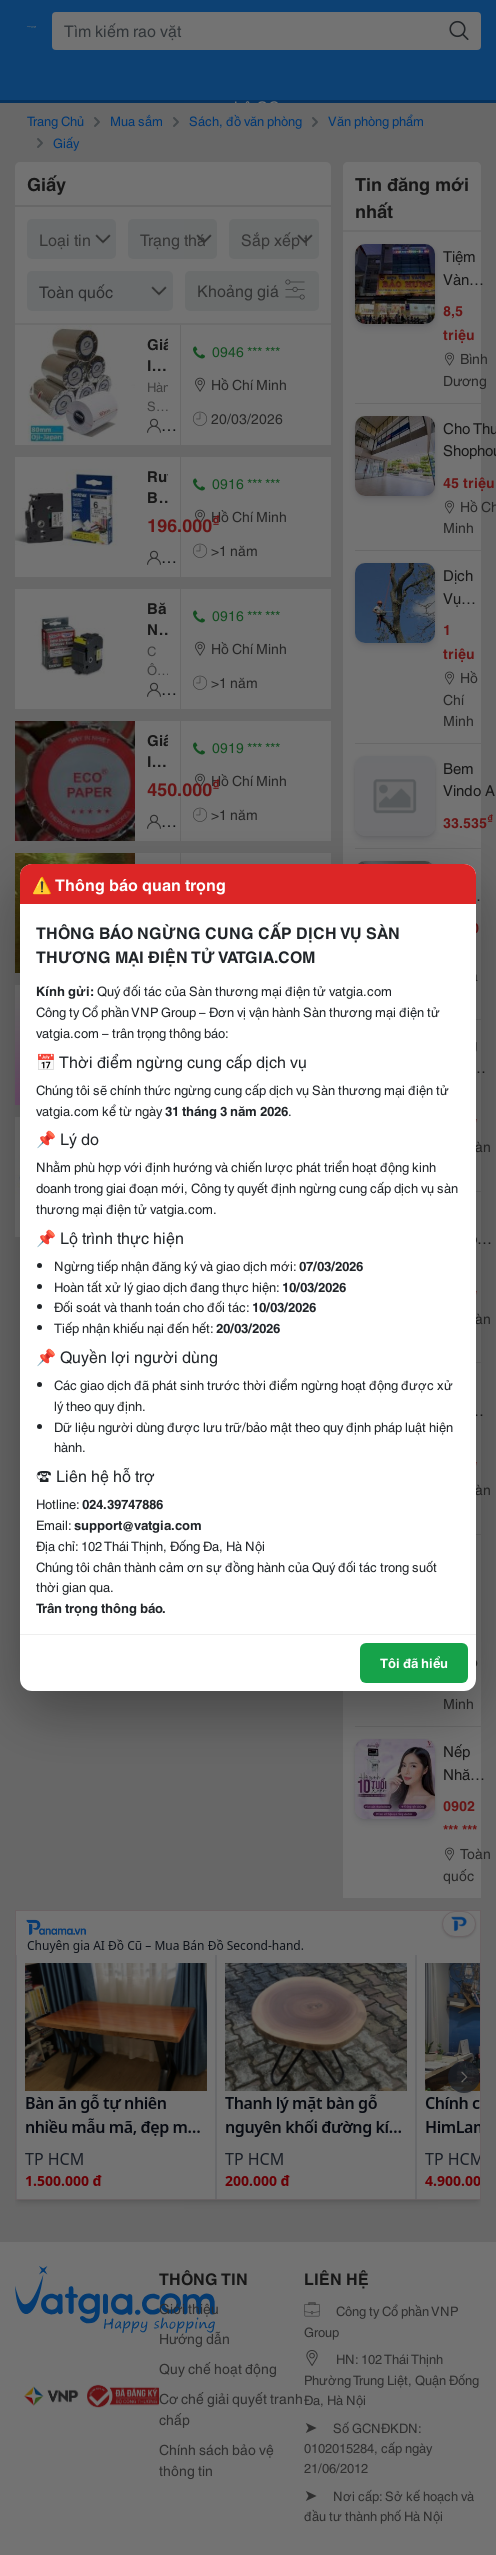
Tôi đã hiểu (414, 1662)
